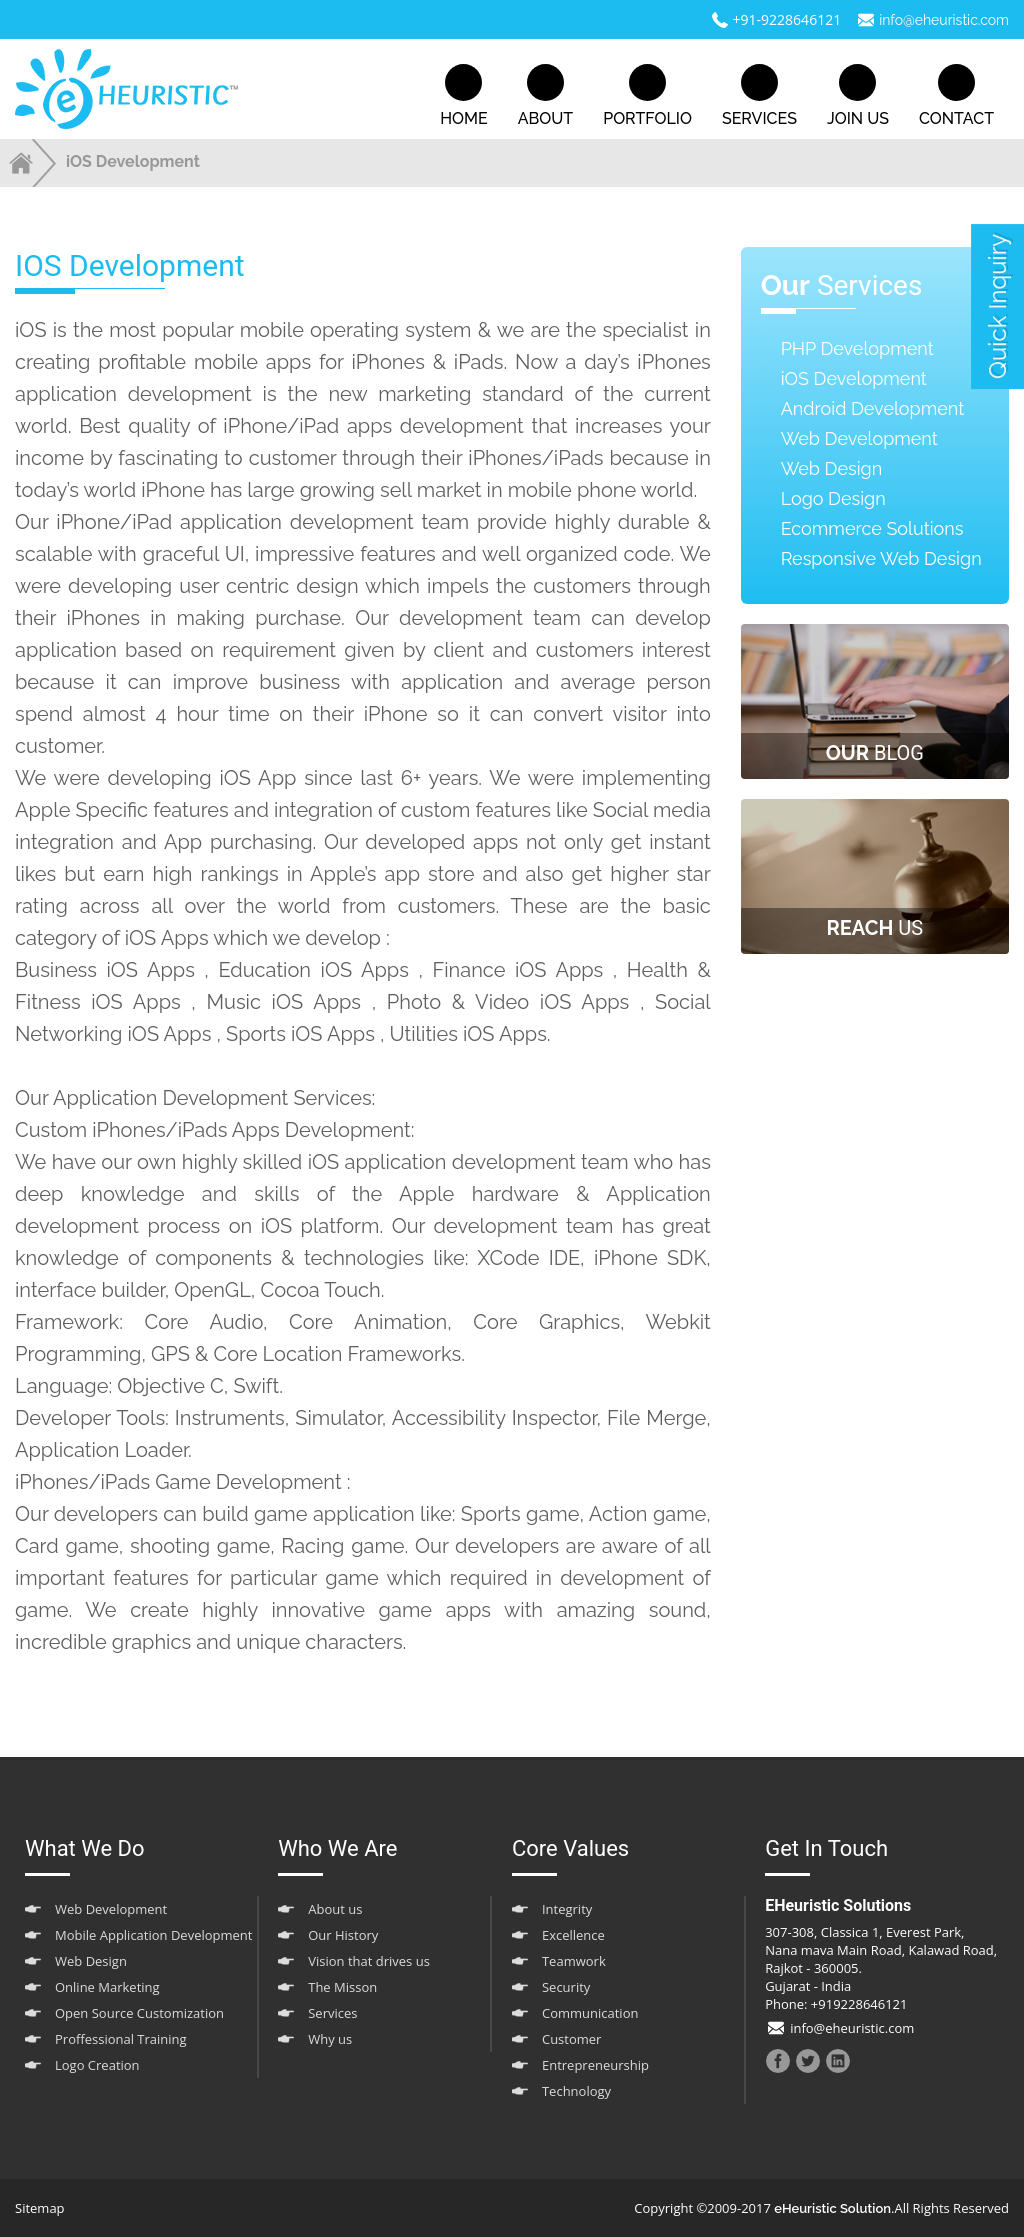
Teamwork (574, 1961)
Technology (576, 2091)
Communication (590, 2013)
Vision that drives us (369, 1961)
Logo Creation (97, 2065)
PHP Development (857, 348)
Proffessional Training (121, 2039)
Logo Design (833, 498)
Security (566, 1987)
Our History (343, 1935)
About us (335, 1909)
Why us (330, 2039)
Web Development (859, 438)
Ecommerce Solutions (872, 528)
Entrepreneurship (595, 2065)
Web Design (832, 468)
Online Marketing (107, 1987)
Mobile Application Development (153, 1935)
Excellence (573, 1935)
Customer (571, 2039)
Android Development (873, 408)
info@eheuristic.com (944, 20)
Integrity (567, 1909)
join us (858, 96)
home (464, 96)
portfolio (647, 96)
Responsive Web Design (881, 558)
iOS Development (854, 378)
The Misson (342, 1987)
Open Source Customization (139, 2013)
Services (332, 2013)
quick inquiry (997, 306)
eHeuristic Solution (832, 2208)
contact (956, 96)
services (759, 96)
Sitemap (40, 2208)
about (545, 96)
